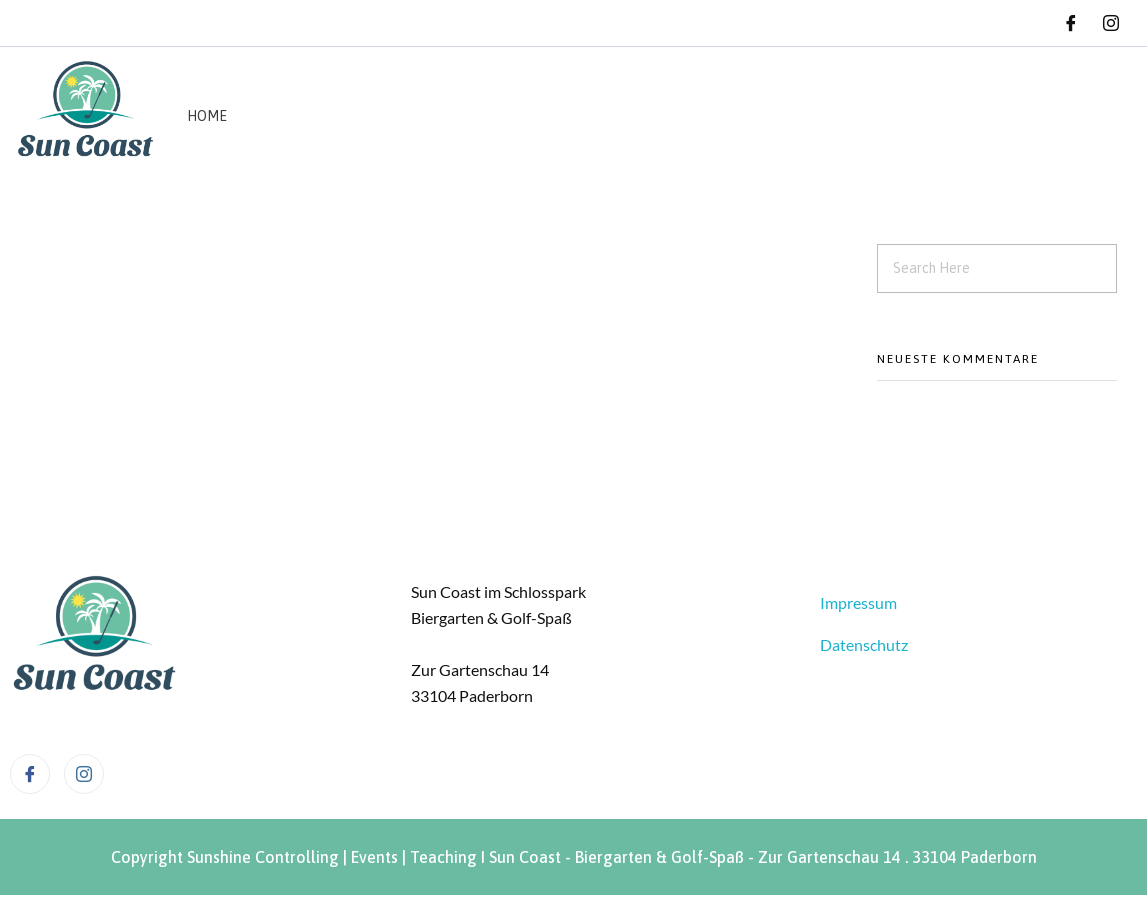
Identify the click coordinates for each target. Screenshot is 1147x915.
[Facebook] (1071, 23)
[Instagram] (1111, 23)
